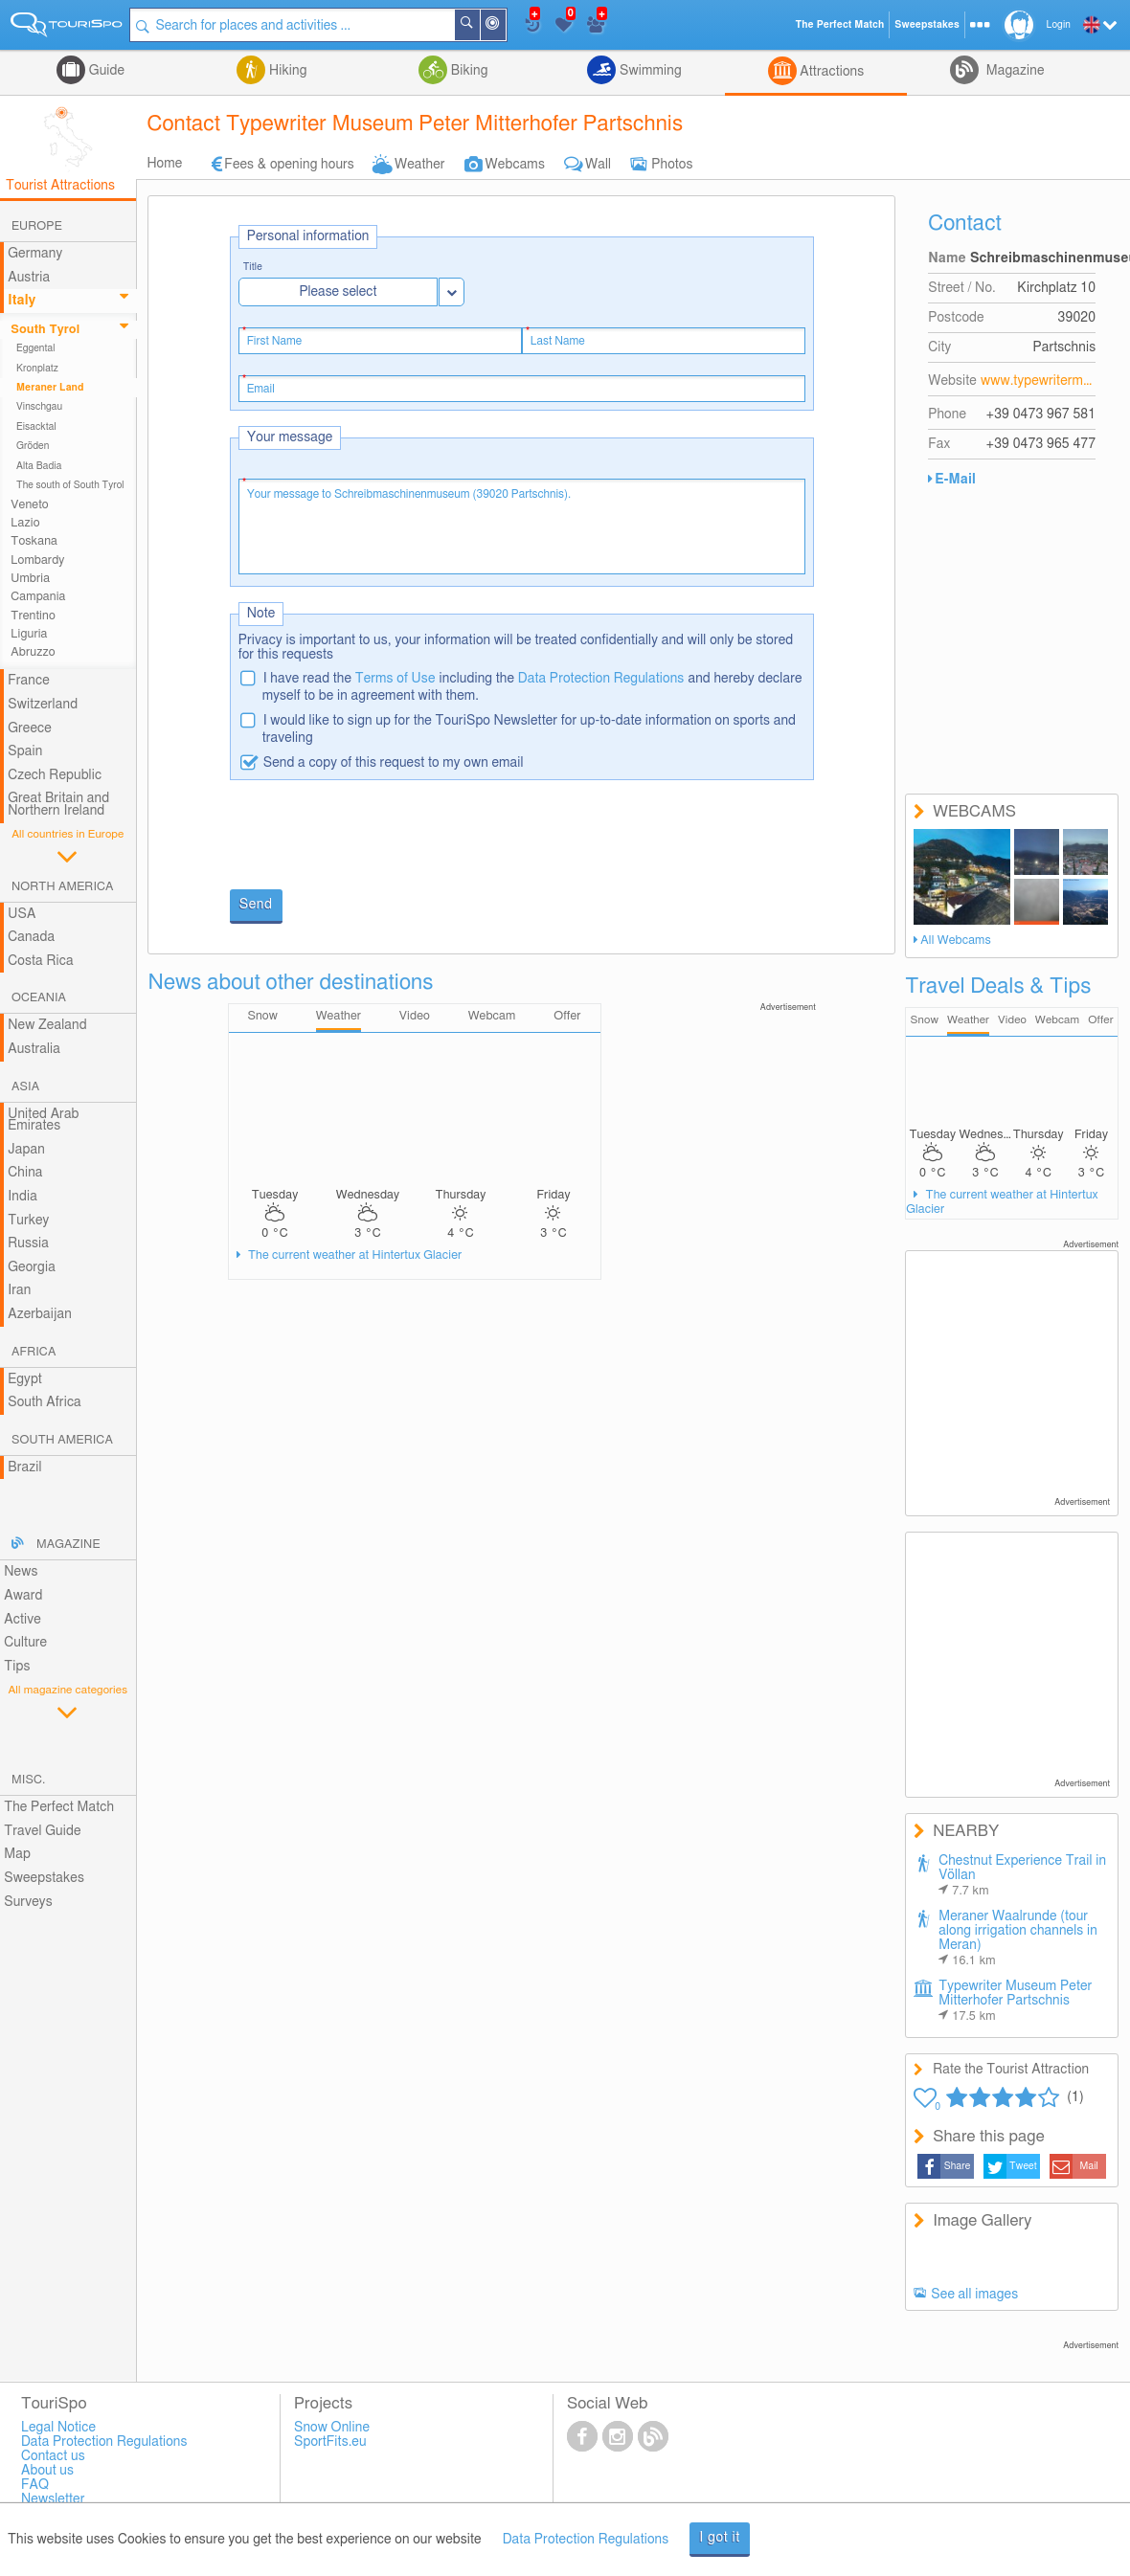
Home (164, 163)
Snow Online (332, 2427)
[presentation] (375, 836)
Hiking (285, 71)
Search (482, 25)
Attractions (831, 71)
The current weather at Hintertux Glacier (354, 1255)
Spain (25, 751)
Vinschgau (39, 407)
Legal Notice (58, 2427)
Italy (21, 300)
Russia (28, 1243)
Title (252, 267)
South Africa (44, 1402)
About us (47, 2470)
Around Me (507, 26)
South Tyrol (45, 330)
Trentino (33, 616)
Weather (420, 164)
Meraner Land (50, 387)
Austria (29, 277)
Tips (17, 1666)
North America (62, 887)
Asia (25, 1087)
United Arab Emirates (43, 1120)
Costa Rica (40, 961)
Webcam (1057, 1020)
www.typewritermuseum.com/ (1038, 381)
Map (17, 1854)
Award (23, 1595)
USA (21, 914)
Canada (31, 937)
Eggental (36, 348)
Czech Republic (55, 775)
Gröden (32, 446)
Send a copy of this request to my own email (393, 763)
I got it (719, 2537)
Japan (26, 1149)
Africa (33, 1352)
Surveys (28, 1902)
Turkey (28, 1220)
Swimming (648, 71)
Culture (25, 1642)
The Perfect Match (59, 1807)
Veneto (29, 505)
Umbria (30, 578)
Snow (924, 1020)
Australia (34, 1049)
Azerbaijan (40, 1314)
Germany (35, 253)
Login (1059, 25)
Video (1012, 1020)
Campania (38, 597)
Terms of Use (395, 678)
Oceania (38, 998)
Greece (30, 728)
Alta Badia (39, 466)
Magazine (1013, 71)
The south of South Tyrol (70, 485)
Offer (1101, 1020)
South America (62, 1440)
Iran (19, 1290)
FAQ (35, 2485)
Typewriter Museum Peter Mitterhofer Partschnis (1015, 2001)
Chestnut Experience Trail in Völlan (1022, 1875)
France (29, 680)
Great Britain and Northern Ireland (58, 805)
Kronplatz (37, 368)
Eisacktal (36, 427)
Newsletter (53, 2499)
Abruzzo (33, 652)
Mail (1089, 2166)
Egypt (25, 1379)
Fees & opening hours (289, 164)
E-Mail (955, 479)
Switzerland (43, 704)
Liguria (29, 634)
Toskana (34, 541)
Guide (104, 71)
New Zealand (47, 1025)
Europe (36, 226)
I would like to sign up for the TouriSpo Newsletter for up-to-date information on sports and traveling (529, 729)
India (22, 1196)
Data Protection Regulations (601, 678)
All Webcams (955, 940)
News (20, 1572)
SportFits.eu (330, 2442)
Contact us (53, 2456)
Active (22, 1619)
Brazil (24, 1467)
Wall (598, 164)
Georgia (32, 1267)
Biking (467, 71)
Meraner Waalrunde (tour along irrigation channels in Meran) (1017, 1938)
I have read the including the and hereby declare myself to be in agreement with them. (532, 687)
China (25, 1172)
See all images (974, 2294)
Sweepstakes (44, 1878)
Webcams (515, 164)
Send (256, 904)
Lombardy (37, 560)
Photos (671, 164)
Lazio (25, 523)
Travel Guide (42, 1831)
